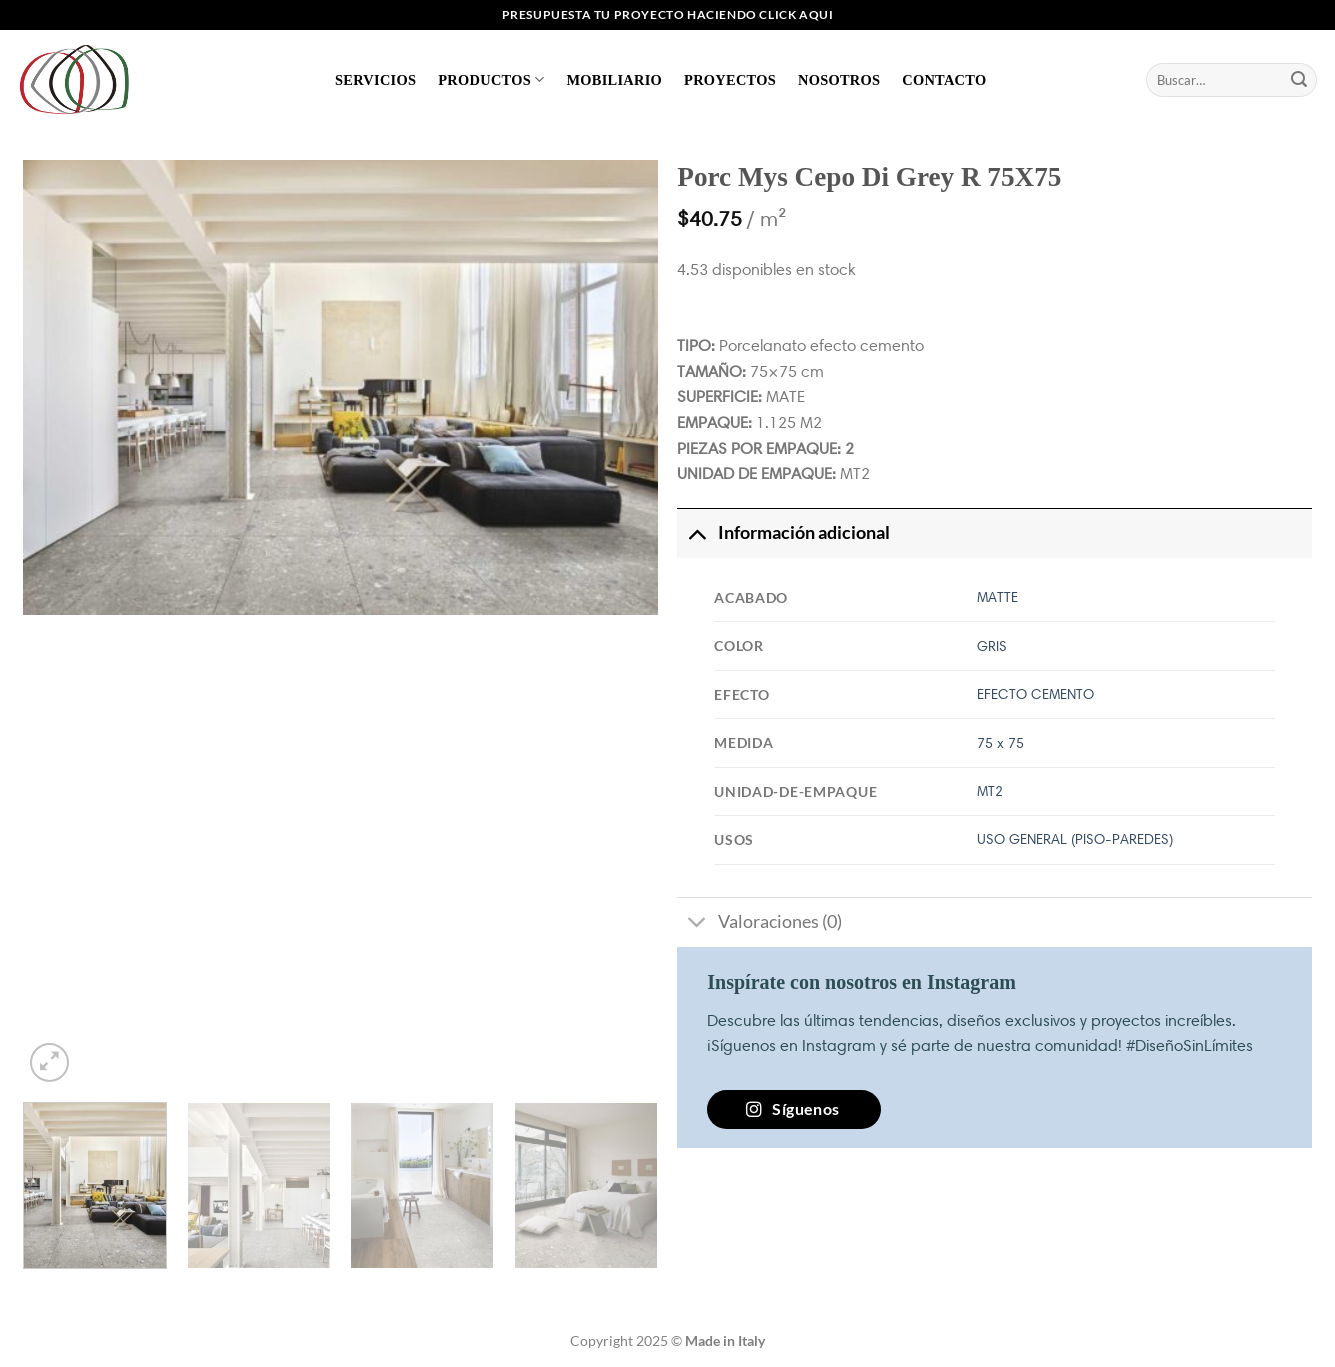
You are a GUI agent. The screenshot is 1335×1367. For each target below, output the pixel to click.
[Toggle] (696, 532)
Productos (491, 79)
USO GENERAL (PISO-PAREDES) (1075, 839)
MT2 (990, 791)
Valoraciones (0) (759, 924)
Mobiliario (614, 80)
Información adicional (783, 532)
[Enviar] (1299, 80)
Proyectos (730, 80)
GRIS (992, 646)
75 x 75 (1000, 743)
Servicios (375, 80)
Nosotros (839, 80)
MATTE (997, 597)
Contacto (944, 80)
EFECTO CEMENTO (1035, 694)
